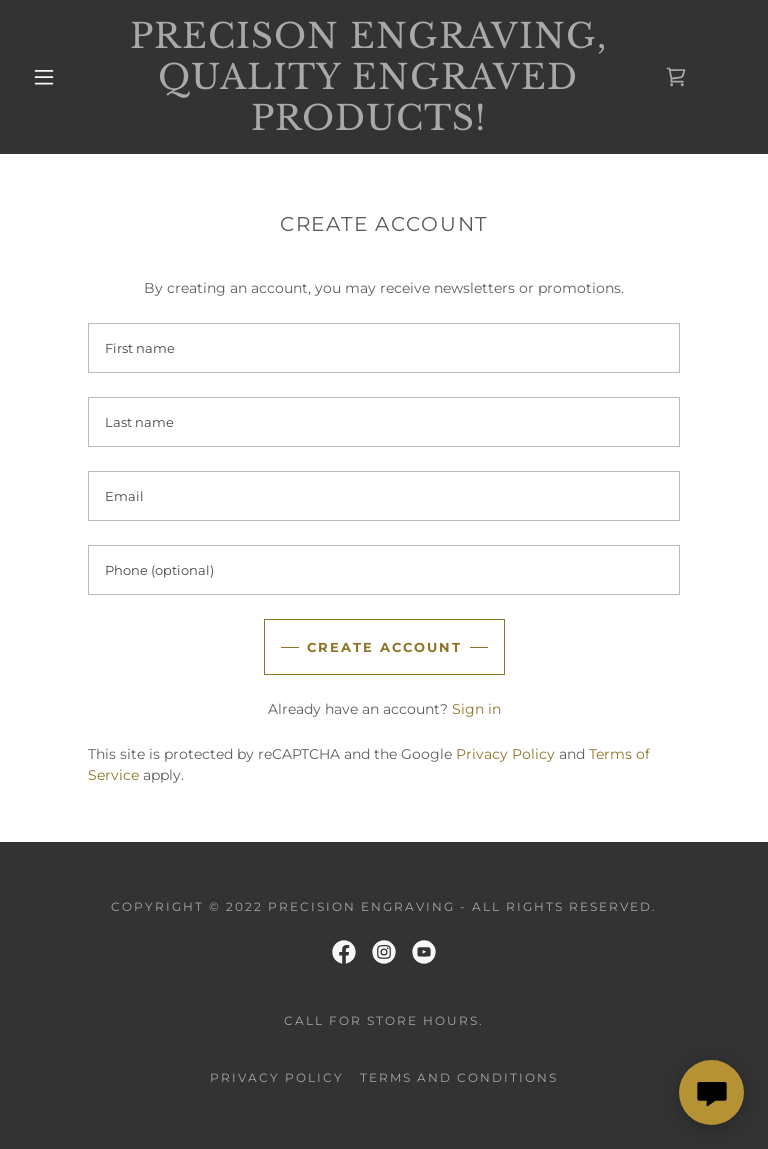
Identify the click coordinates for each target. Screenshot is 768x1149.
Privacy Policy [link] (505, 754)
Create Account (384, 647)
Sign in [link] (476, 709)
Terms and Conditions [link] (459, 1077)
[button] (44, 77)
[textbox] (384, 348)
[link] (368, 125)
